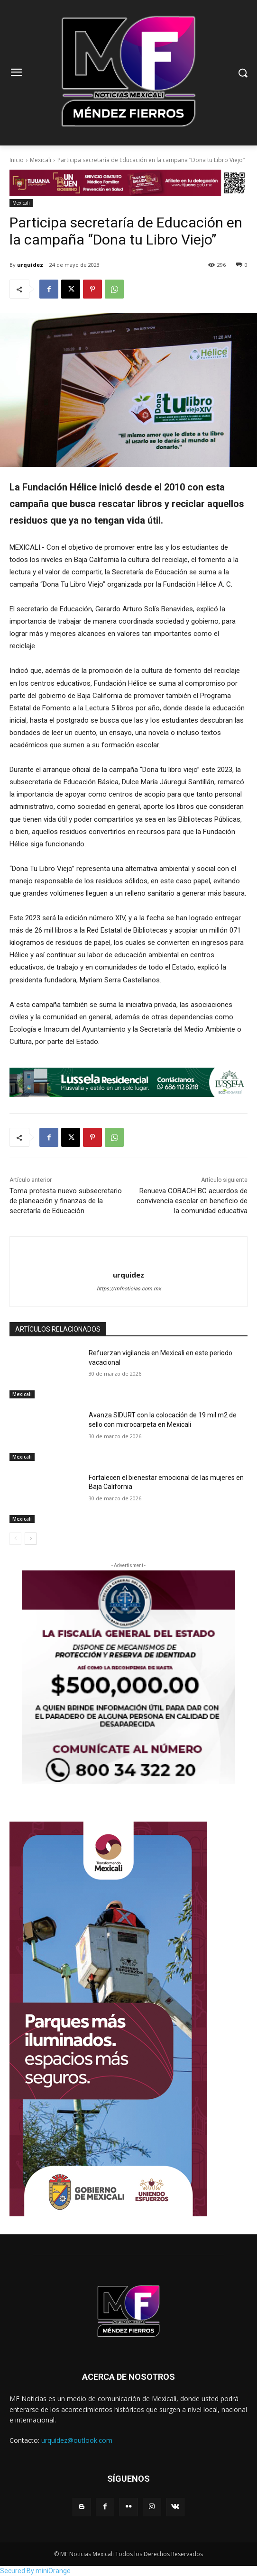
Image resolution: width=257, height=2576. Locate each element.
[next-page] (31, 1539)
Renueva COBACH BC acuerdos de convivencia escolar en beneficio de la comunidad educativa (192, 1201)
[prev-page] (15, 1539)
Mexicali (40, 160)
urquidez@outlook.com (76, 2440)
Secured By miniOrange (35, 2571)
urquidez (30, 264)
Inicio (16, 160)
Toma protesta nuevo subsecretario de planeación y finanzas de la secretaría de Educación (65, 1201)
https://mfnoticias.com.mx (129, 1289)
